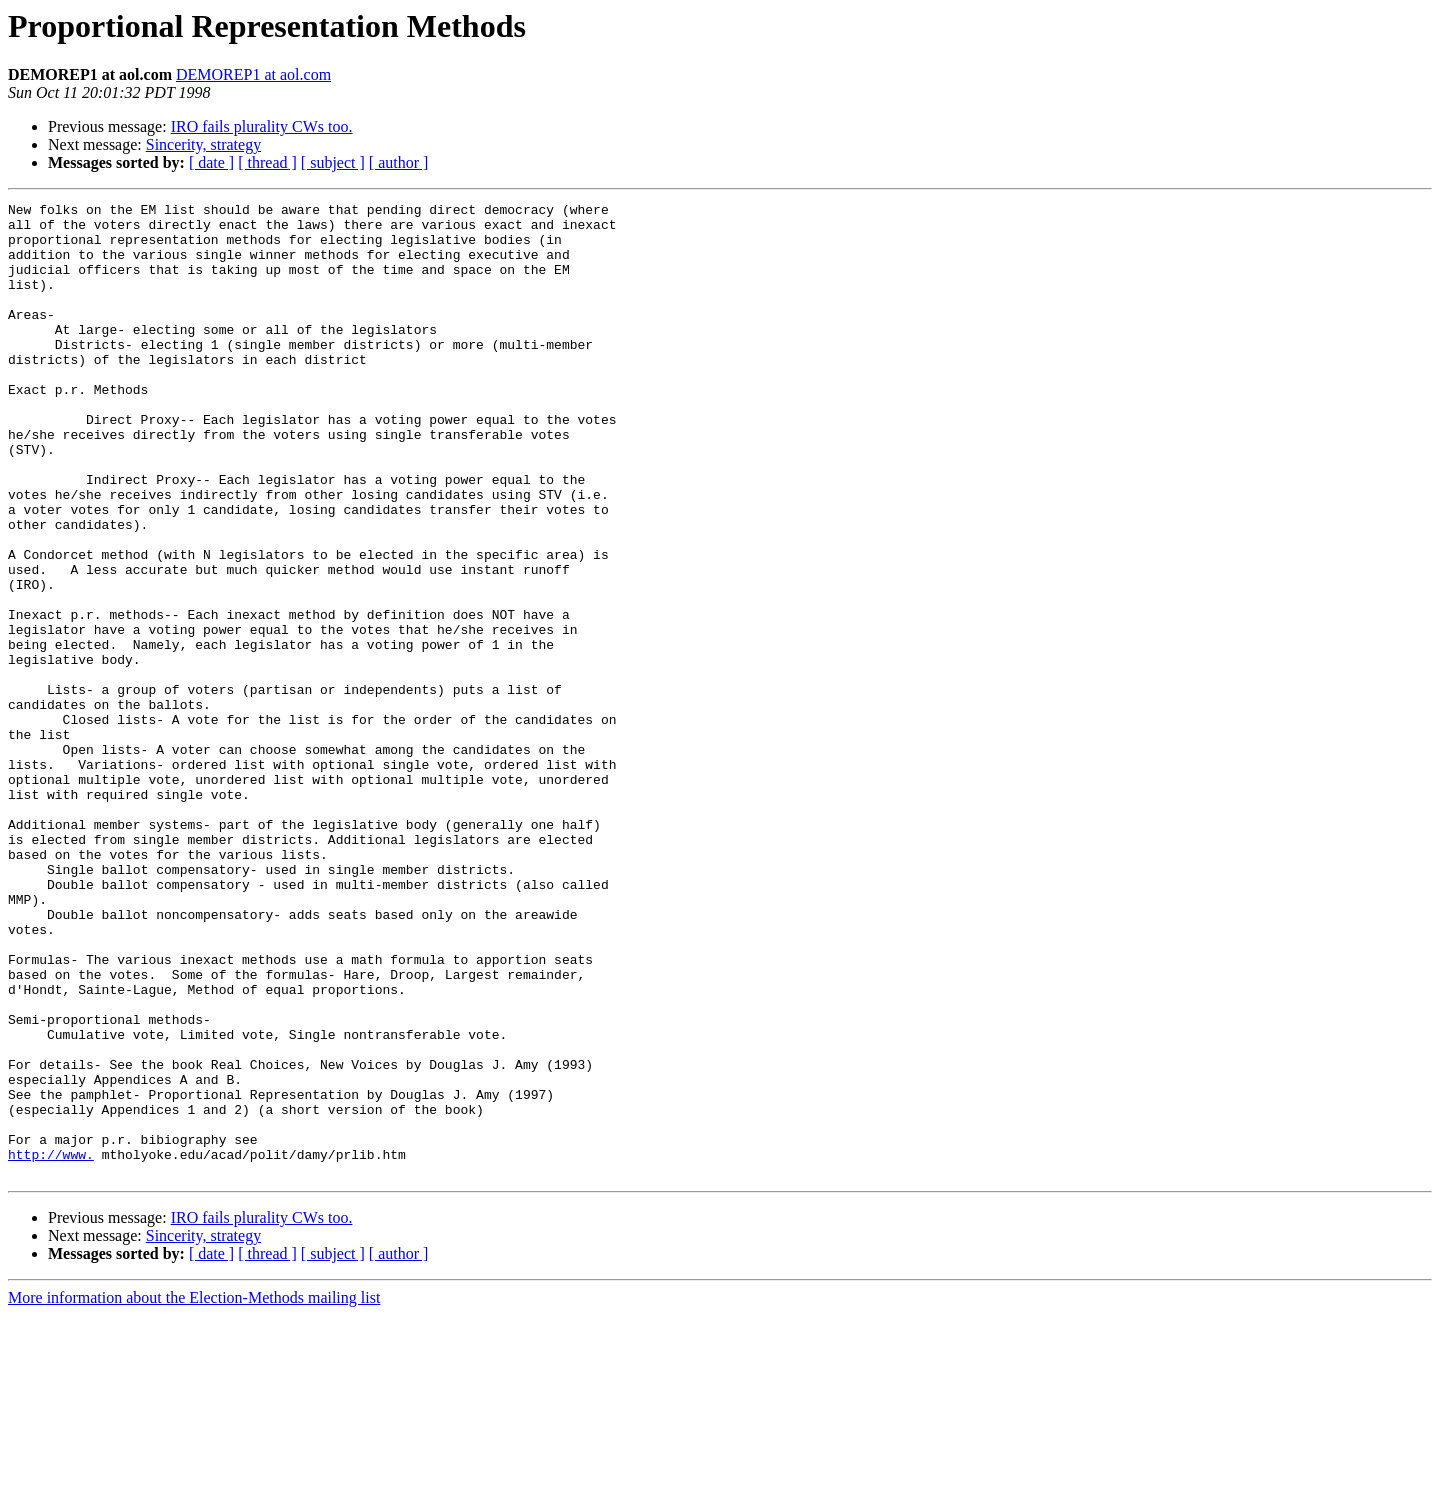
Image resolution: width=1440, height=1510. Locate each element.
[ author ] (399, 162)
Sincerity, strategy (203, 144)
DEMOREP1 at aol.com (253, 74)
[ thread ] (267, 162)
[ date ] (211, 162)
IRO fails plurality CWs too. (262, 126)
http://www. (51, 1346)
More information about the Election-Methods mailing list (194, 1492)
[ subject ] (333, 162)
